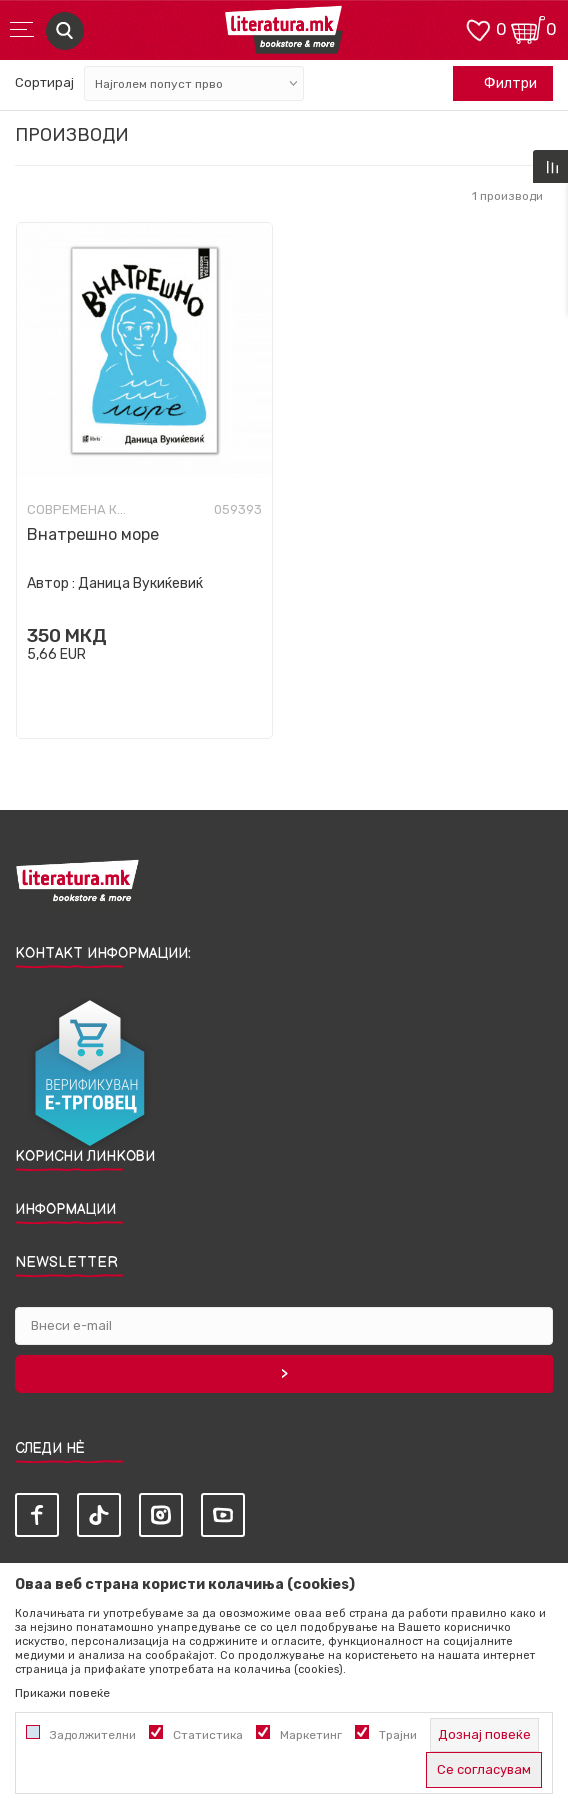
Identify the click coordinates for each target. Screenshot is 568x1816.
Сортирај (44, 82)
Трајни (398, 1735)
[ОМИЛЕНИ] (478, 28)
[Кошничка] (528, 28)
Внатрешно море (93, 534)
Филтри (500, 84)
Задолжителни (93, 1735)
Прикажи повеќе (62, 1693)
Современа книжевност (77, 510)
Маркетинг (311, 1735)
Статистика (208, 1735)
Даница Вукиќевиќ (140, 583)
